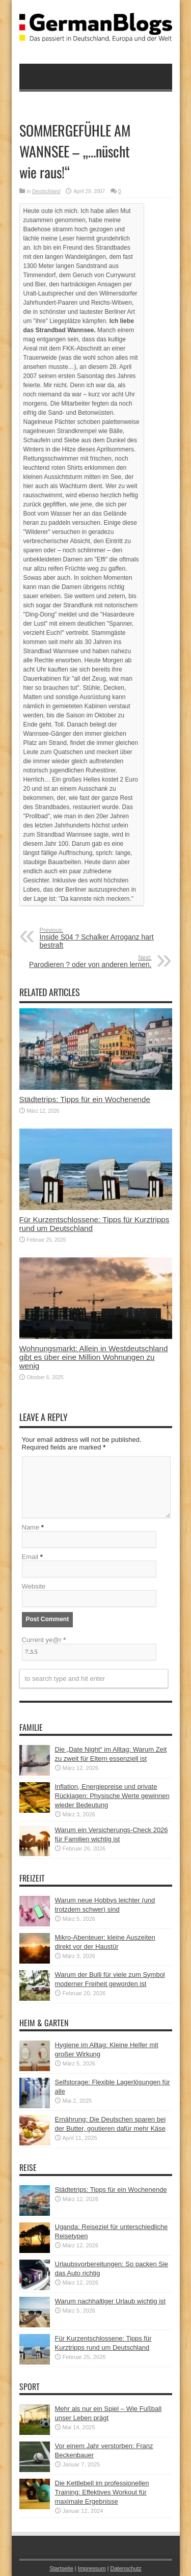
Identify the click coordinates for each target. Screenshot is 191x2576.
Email (30, 1557)
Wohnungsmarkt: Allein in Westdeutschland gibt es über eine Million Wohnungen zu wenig (93, 1357)
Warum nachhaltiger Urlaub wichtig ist (110, 2301)
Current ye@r (44, 1640)
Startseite (61, 2568)
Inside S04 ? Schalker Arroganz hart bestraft (102, 938)
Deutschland (46, 191)
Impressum (92, 2568)
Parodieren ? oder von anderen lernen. (89, 961)
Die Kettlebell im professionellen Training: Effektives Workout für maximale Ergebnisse (102, 2492)
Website (34, 1586)
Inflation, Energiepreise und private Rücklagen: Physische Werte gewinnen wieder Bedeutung (112, 1796)
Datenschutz (125, 2568)
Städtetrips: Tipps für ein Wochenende (84, 1099)
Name (31, 1527)
